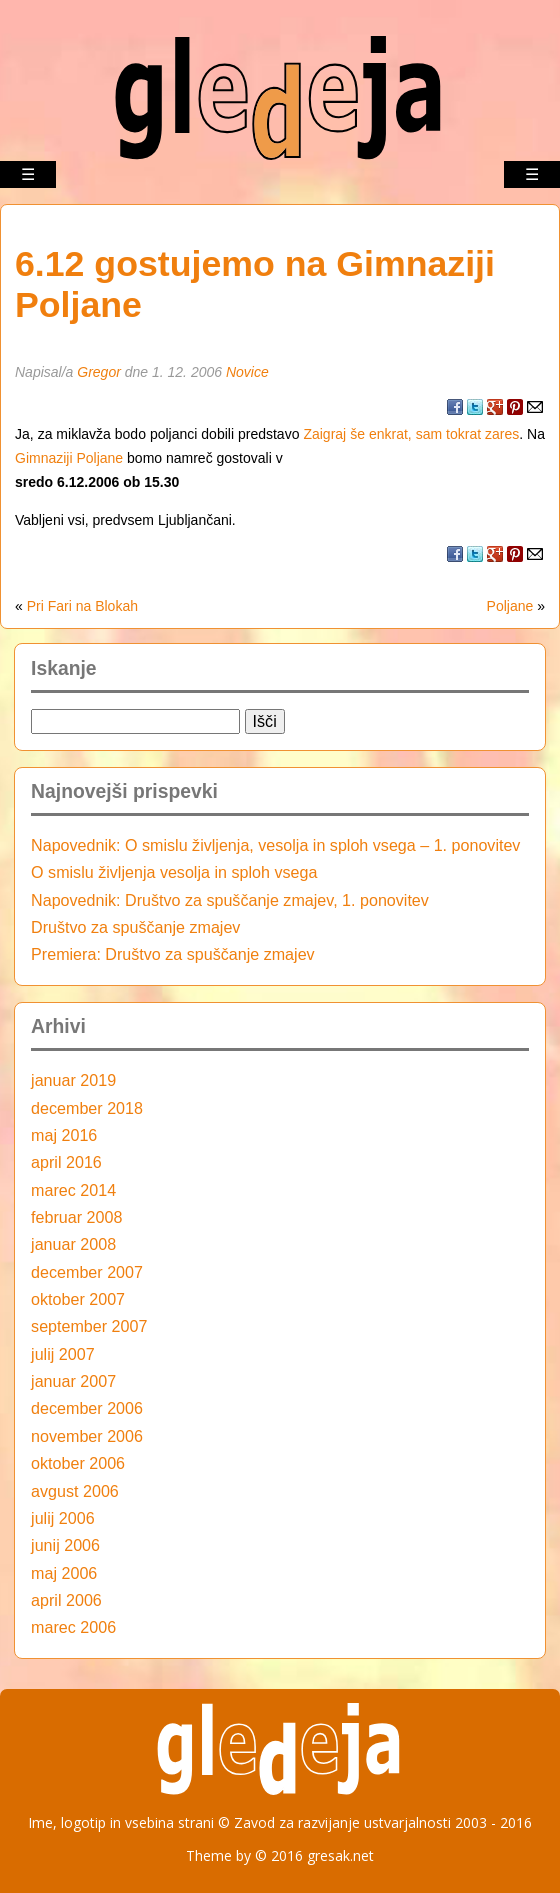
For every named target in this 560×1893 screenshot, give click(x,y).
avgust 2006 (75, 1491)
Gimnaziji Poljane (69, 458)
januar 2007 (73, 1381)
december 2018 (87, 1108)
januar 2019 (73, 1080)
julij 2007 (63, 1354)
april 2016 (66, 1162)
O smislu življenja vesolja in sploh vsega (174, 872)
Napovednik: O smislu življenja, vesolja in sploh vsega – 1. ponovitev (275, 845)
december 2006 (87, 1408)
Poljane (510, 606)
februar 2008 (76, 1217)
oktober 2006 (78, 1463)
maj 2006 (64, 1573)
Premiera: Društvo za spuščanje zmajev (173, 954)
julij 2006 (63, 1518)
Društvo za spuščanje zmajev (135, 927)
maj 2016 (64, 1135)
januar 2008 (73, 1244)
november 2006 (87, 1436)
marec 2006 (73, 1627)
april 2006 (66, 1600)
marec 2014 (73, 1190)
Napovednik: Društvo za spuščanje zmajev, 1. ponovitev (230, 900)
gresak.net (340, 1855)
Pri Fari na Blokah (82, 606)
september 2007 (89, 1326)
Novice (247, 372)
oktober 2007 (78, 1299)
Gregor (99, 372)
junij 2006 (65, 1545)
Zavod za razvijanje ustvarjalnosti (342, 1822)
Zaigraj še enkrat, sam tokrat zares (411, 434)
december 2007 (87, 1272)
